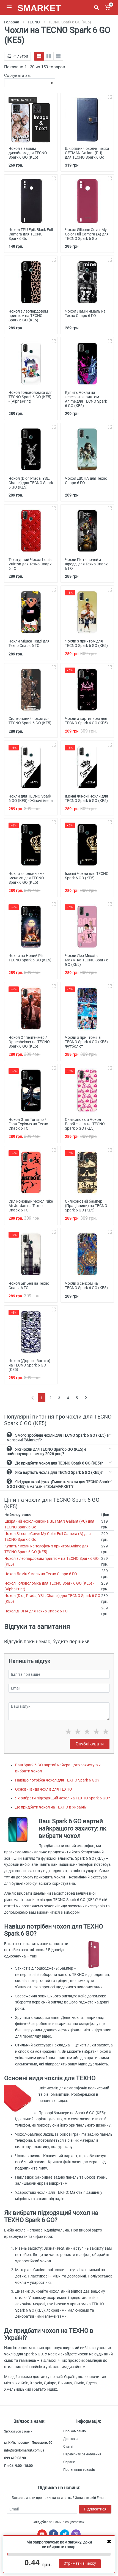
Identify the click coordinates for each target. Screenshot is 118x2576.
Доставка (70, 2439)
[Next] (86, 1397)
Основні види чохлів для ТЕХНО (43, 1789)
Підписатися (95, 2509)
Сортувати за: (17, 75)
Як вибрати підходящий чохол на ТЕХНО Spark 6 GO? (62, 1798)
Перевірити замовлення (82, 2454)
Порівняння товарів (79, 2470)
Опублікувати (90, 1744)
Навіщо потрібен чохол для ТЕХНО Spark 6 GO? (57, 1780)
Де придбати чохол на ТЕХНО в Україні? (51, 1807)
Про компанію (74, 2431)
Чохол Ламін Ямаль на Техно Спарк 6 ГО (40, 1574)
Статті (68, 2446)
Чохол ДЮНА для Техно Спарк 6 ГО (36, 1611)
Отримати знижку (80, 2563)
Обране (69, 2462)
